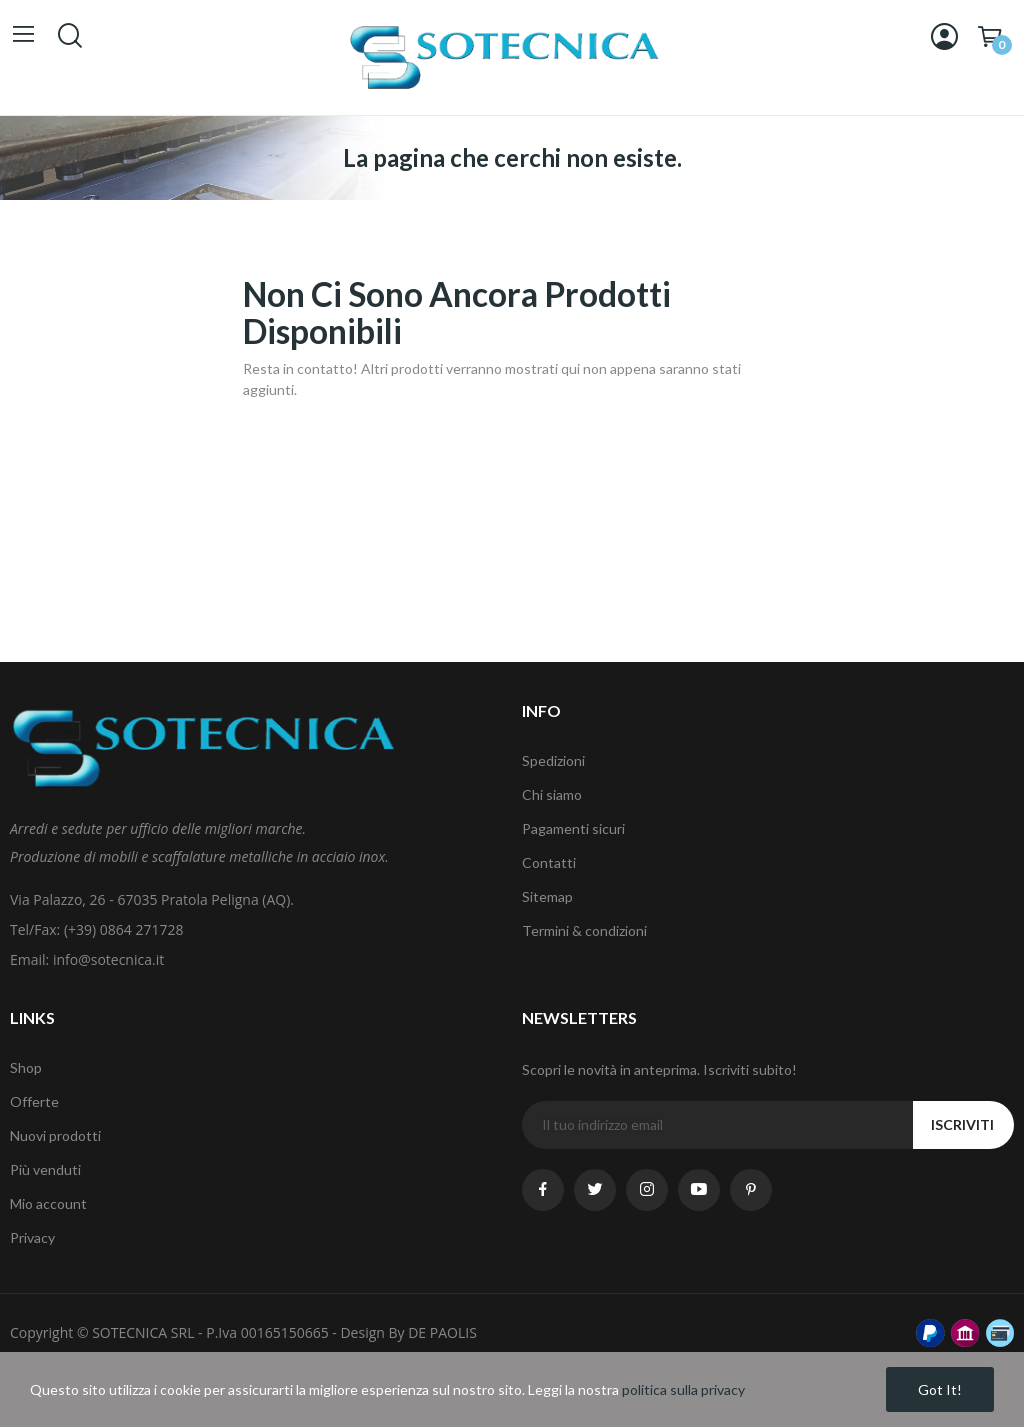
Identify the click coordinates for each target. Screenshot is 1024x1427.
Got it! (940, 1389)
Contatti (549, 862)
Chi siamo (552, 794)
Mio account (48, 1203)
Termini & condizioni (584, 930)
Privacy (32, 1237)
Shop (26, 1067)
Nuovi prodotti (55, 1135)
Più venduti (45, 1169)
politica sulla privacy (683, 1389)
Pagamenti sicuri (573, 828)
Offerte (34, 1101)
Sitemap (547, 896)
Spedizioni (553, 760)
